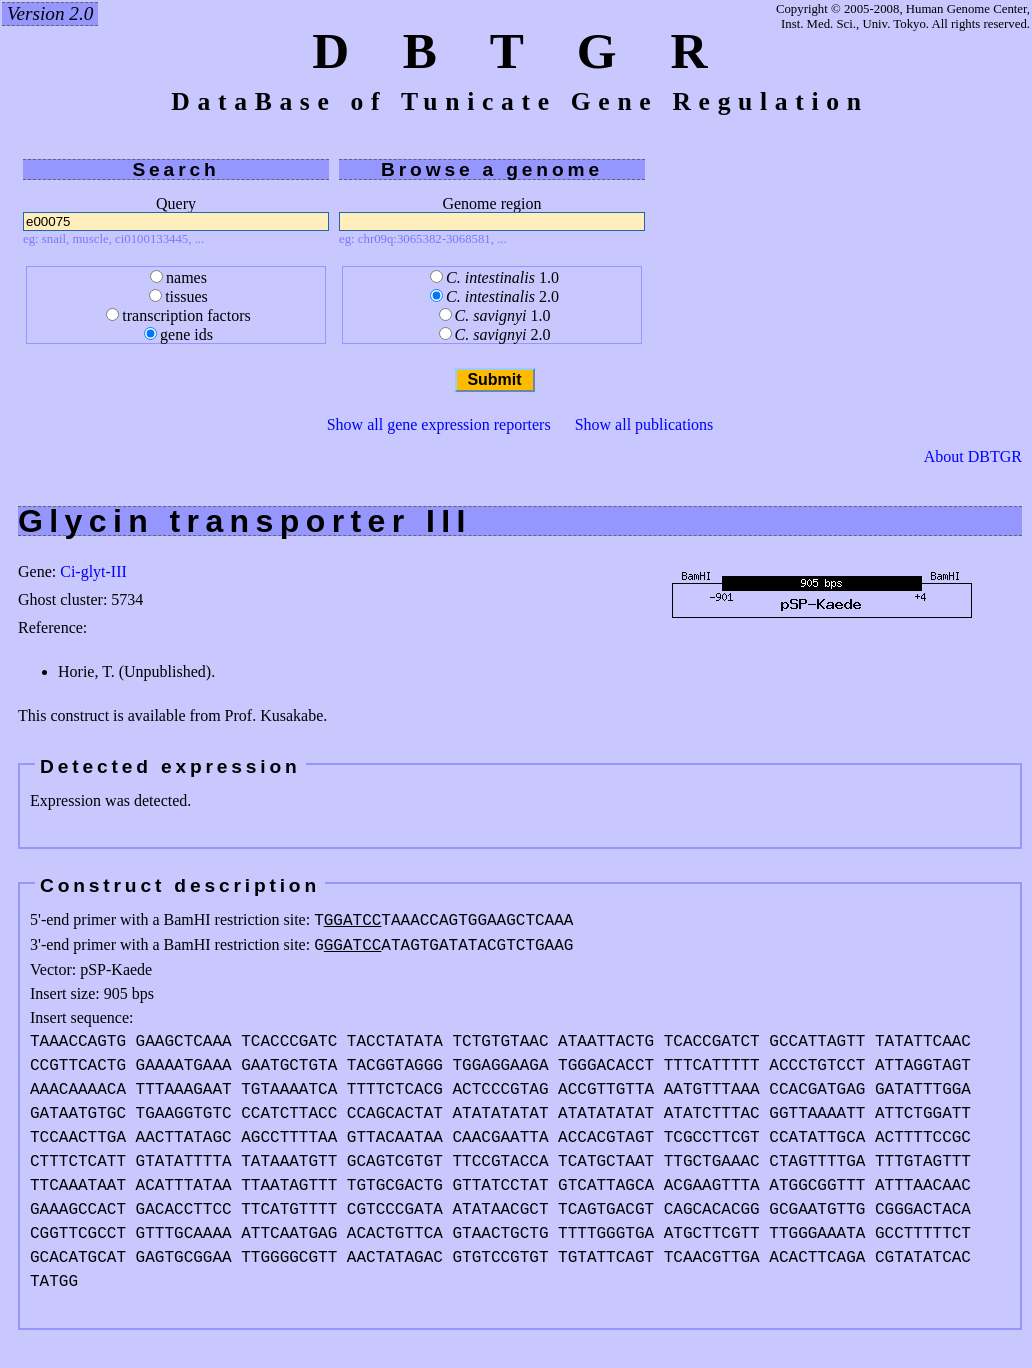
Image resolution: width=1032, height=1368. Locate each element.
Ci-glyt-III (93, 571)
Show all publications (644, 424)
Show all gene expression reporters (439, 424)
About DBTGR (973, 457)
